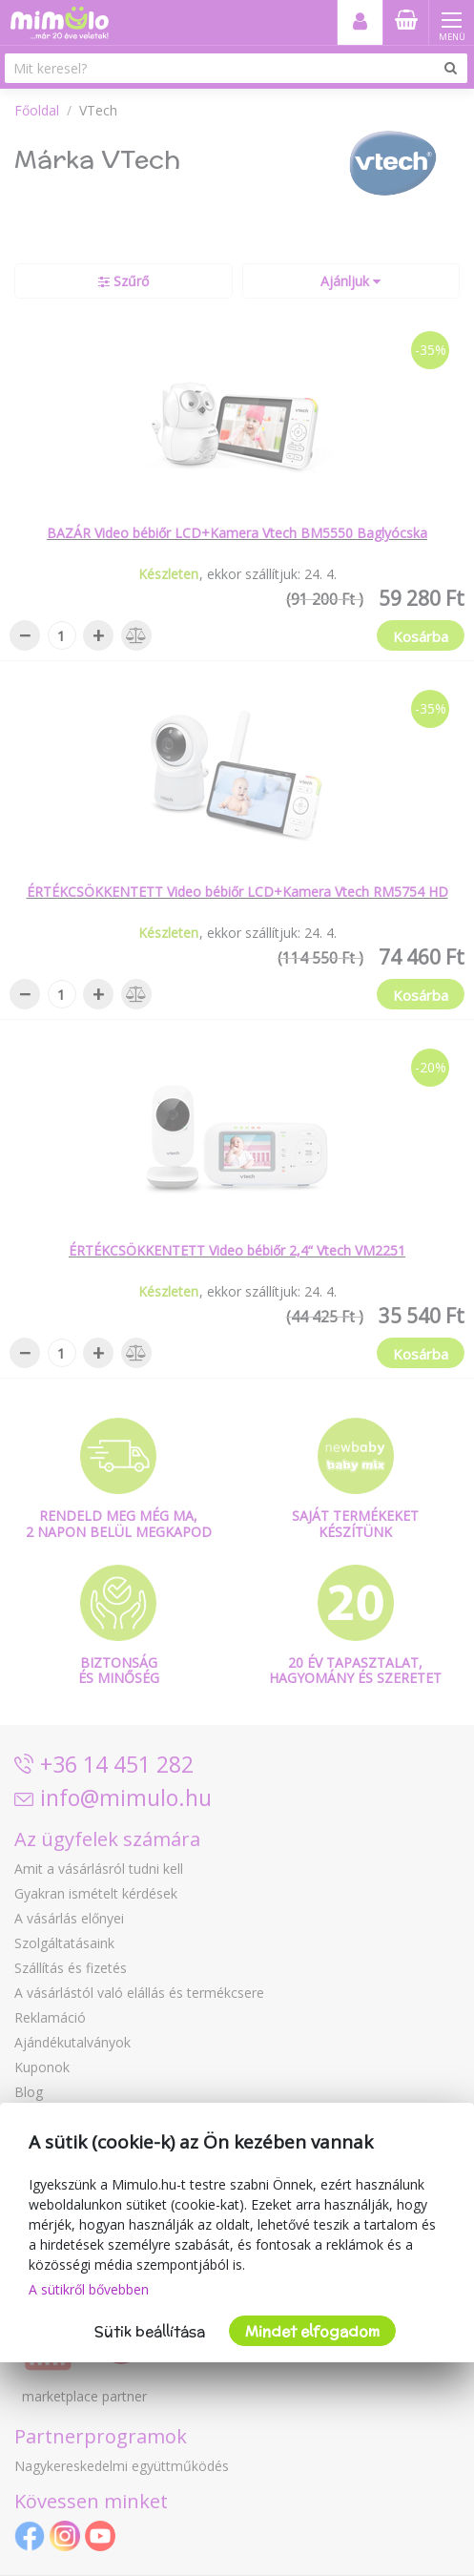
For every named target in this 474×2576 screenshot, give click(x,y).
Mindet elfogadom (312, 2331)
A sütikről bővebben (89, 2289)
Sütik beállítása (149, 2331)
